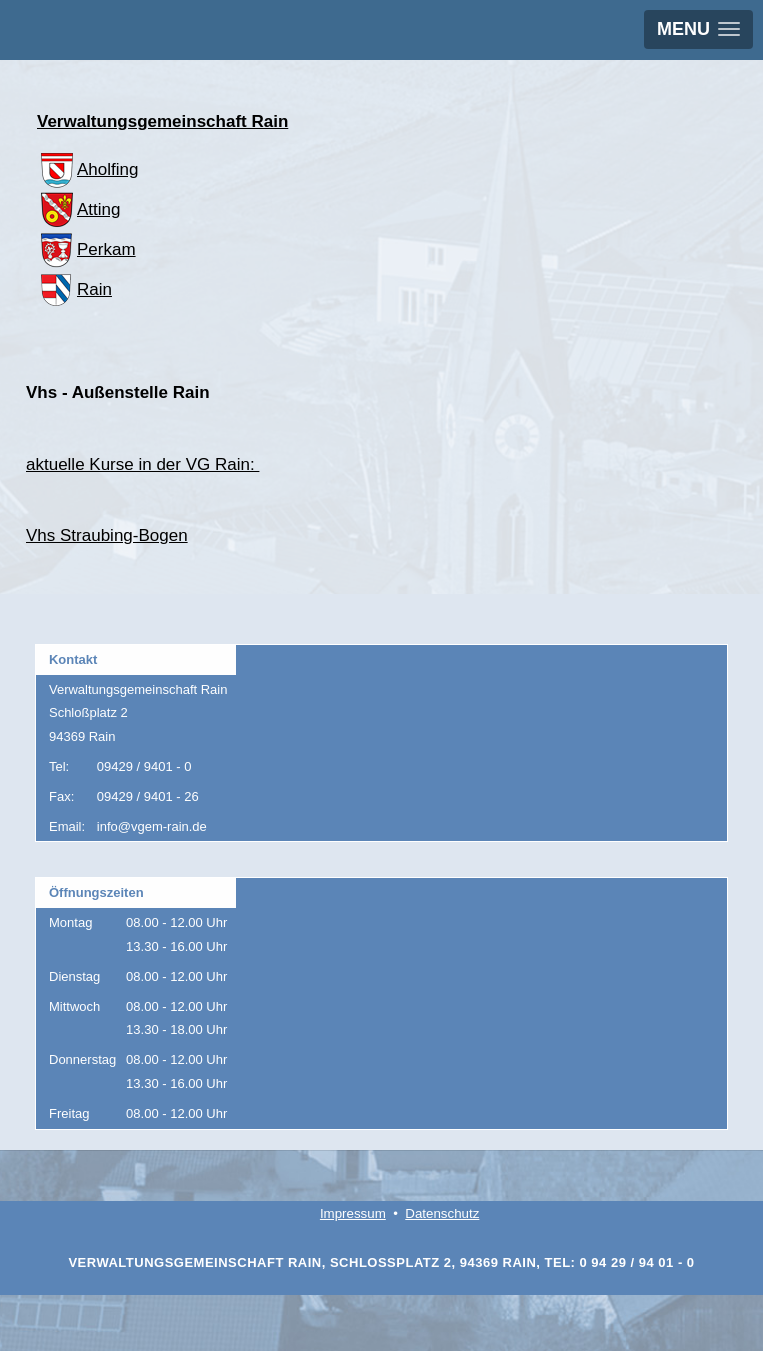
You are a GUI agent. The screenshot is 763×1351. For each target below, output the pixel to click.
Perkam (86, 249)
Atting (78, 209)
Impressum (353, 1213)
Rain (74, 289)
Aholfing (87, 169)
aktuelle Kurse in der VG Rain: (142, 464)
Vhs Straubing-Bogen (107, 535)
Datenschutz (442, 1213)
